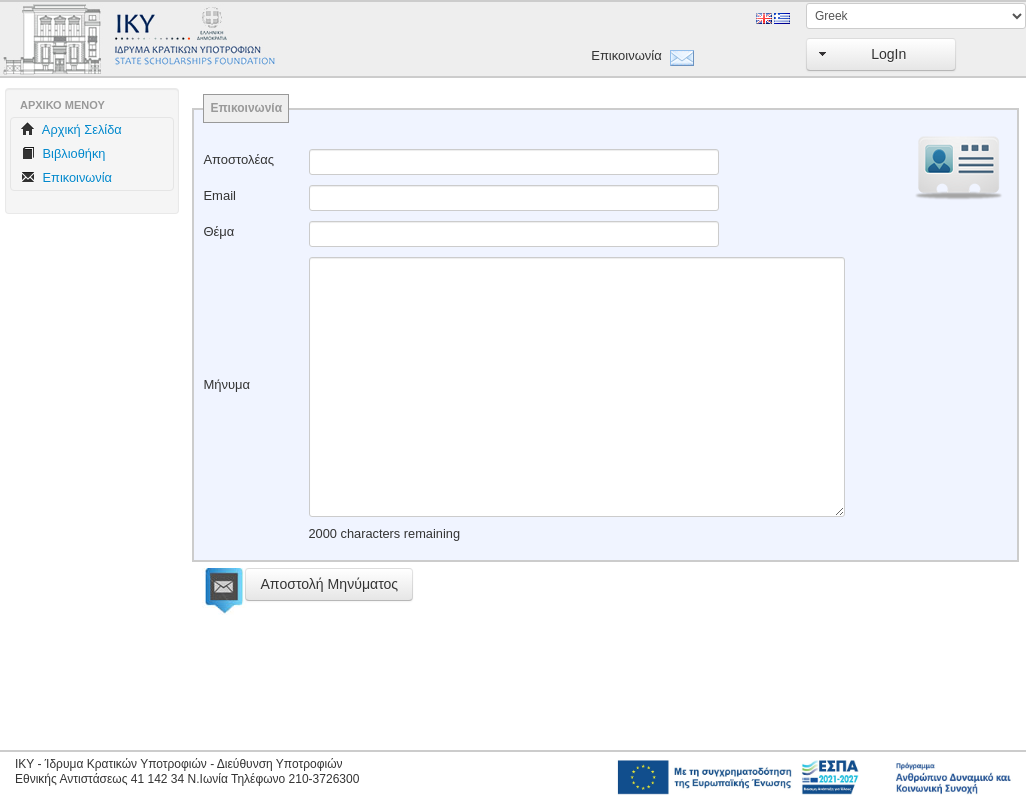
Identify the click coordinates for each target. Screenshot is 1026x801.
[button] (881, 54)
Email (219, 195)
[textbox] (514, 162)
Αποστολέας (238, 159)
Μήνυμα (226, 384)
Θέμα (218, 231)
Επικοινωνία (625, 55)
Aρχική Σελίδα (71, 129)
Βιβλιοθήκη (63, 153)
